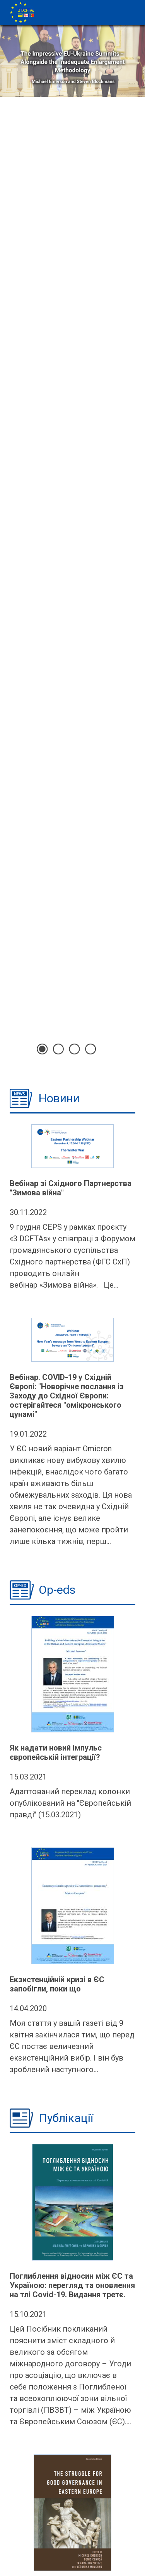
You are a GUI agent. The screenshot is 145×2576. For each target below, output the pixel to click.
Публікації (66, 2118)
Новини (59, 1098)
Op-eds (57, 1589)
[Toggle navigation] (132, 5)
